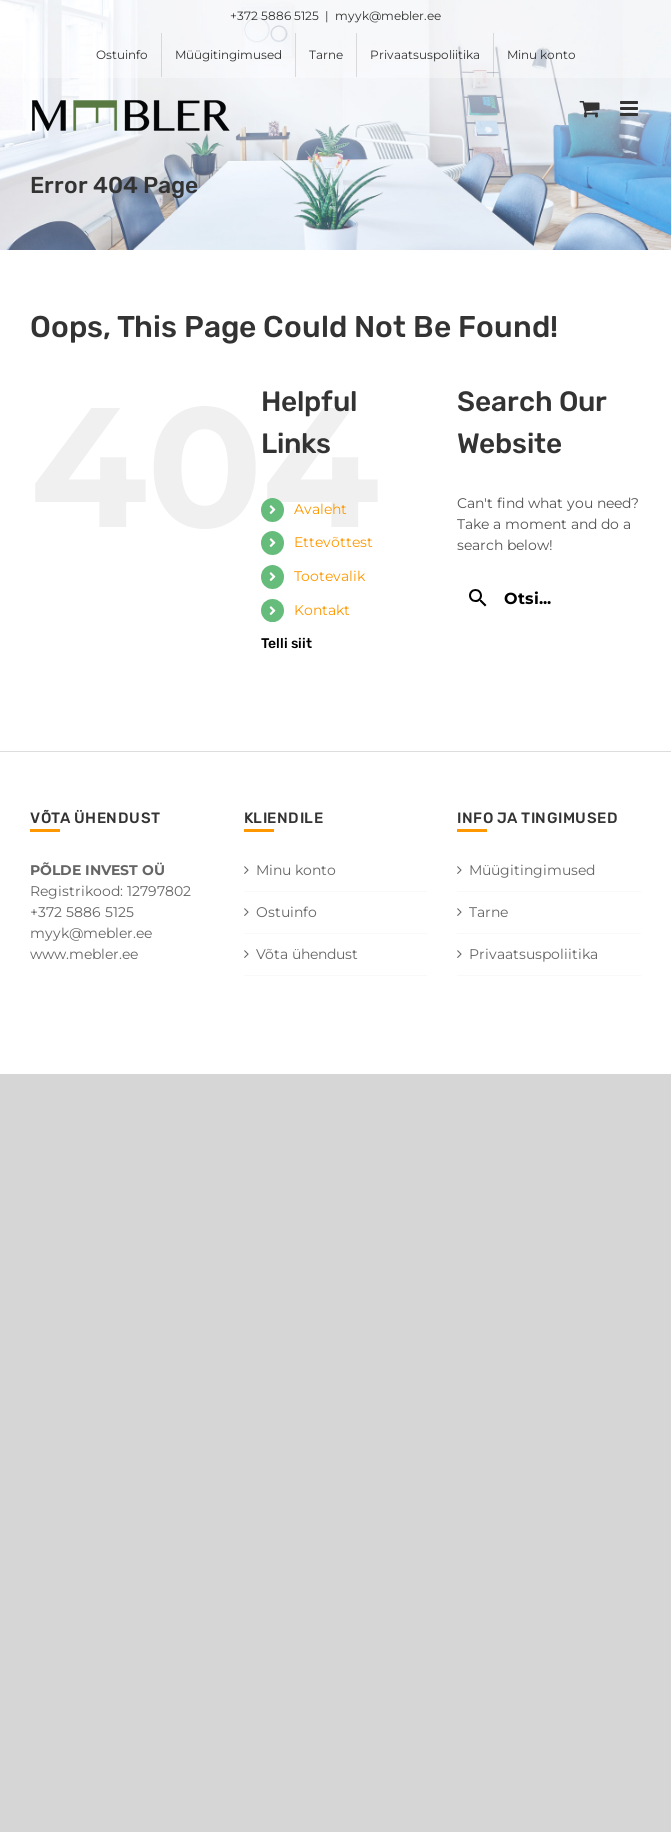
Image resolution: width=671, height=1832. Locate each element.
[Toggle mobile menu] (630, 108)
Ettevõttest (333, 542)
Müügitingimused (532, 870)
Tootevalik (329, 576)
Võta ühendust (307, 954)
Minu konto (296, 870)
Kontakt (322, 610)
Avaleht (320, 509)
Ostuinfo (286, 912)
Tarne (488, 912)
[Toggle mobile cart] (590, 108)
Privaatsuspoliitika (533, 954)
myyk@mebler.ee (388, 15)
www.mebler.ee (84, 954)
